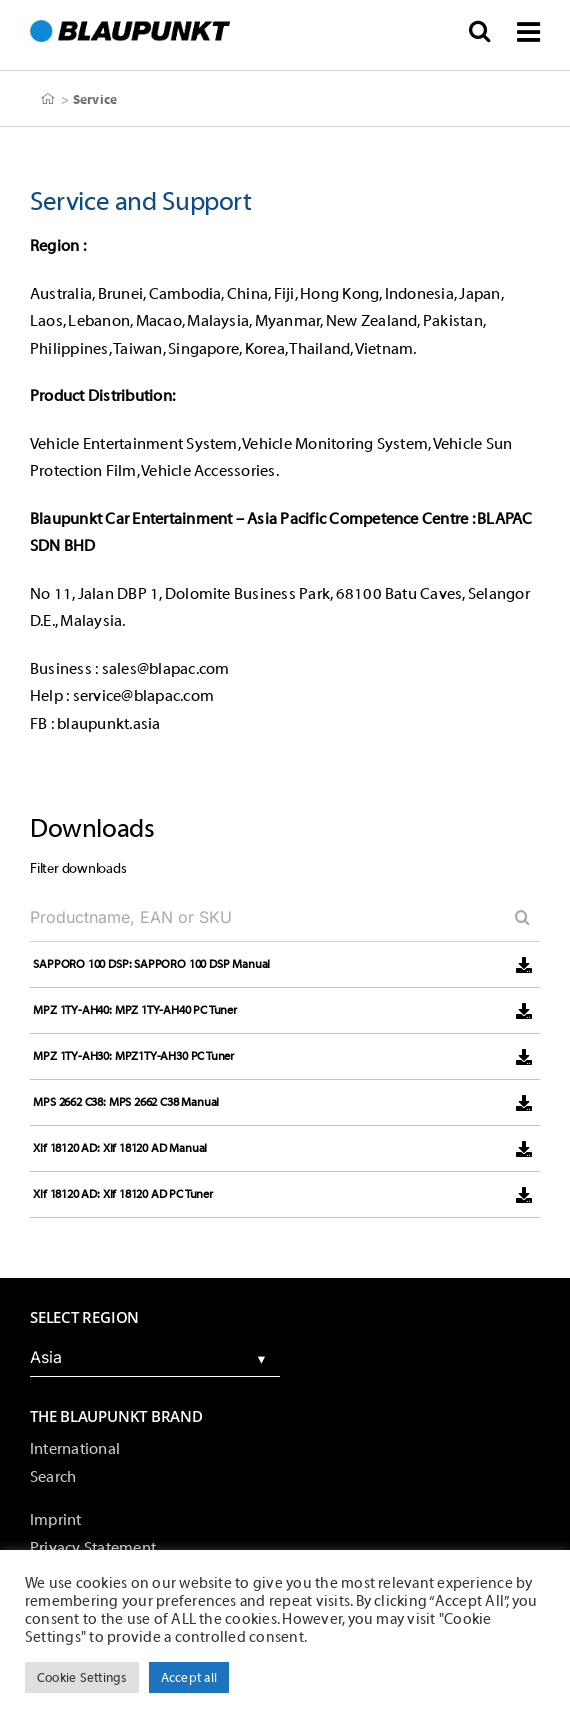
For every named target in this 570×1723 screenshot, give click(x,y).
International (75, 1449)
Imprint (56, 1520)
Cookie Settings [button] (82, 1677)
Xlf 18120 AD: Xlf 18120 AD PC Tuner (123, 1194)
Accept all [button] (189, 1677)
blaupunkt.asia (108, 724)
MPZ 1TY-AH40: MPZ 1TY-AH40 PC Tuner (135, 1010)
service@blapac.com (143, 696)
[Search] (515, 917)
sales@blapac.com (166, 669)
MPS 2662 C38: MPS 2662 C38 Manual (126, 1102)
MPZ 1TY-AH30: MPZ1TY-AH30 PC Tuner (133, 1056)
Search (53, 1477)
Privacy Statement (93, 1548)
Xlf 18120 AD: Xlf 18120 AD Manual (120, 1148)
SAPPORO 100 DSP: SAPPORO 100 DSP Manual (151, 964)
